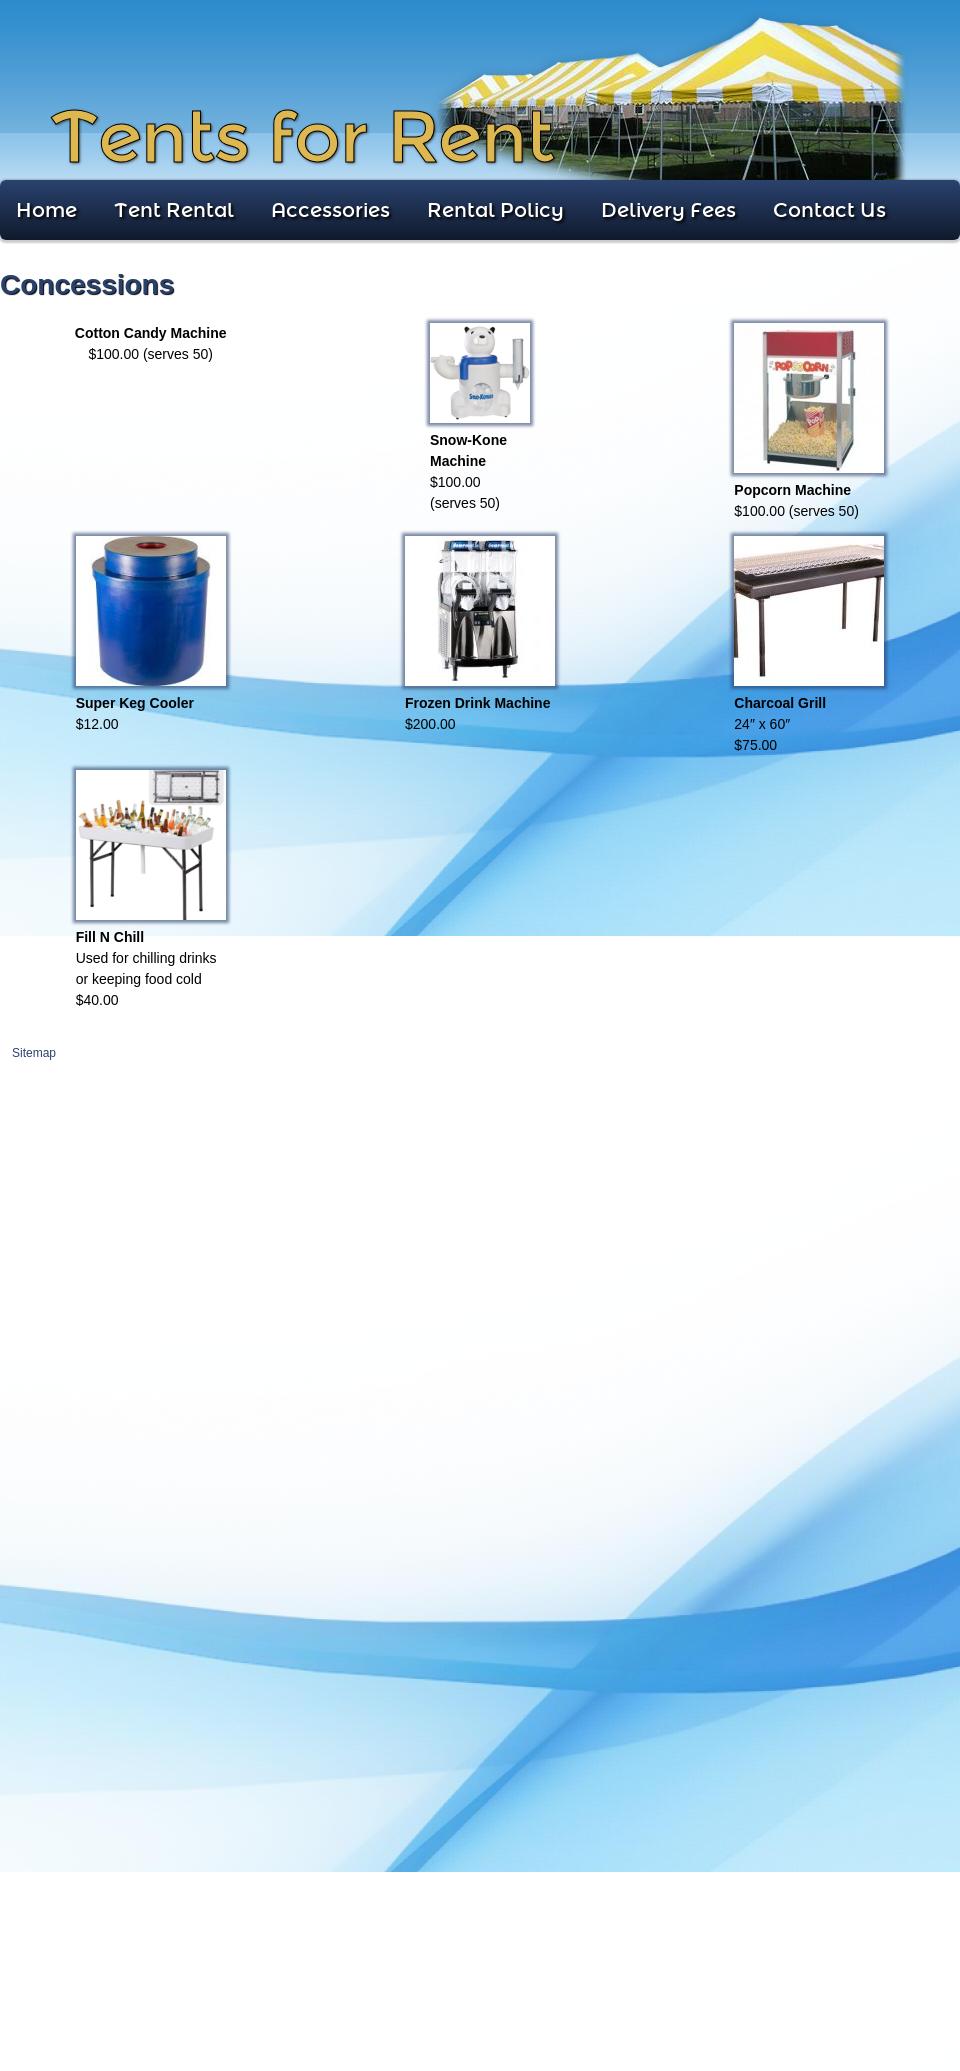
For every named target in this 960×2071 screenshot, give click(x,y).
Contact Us (829, 210)
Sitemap (34, 1053)
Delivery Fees (668, 210)
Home (46, 210)
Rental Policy (495, 210)
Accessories (330, 210)
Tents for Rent (302, 138)
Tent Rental (174, 210)
